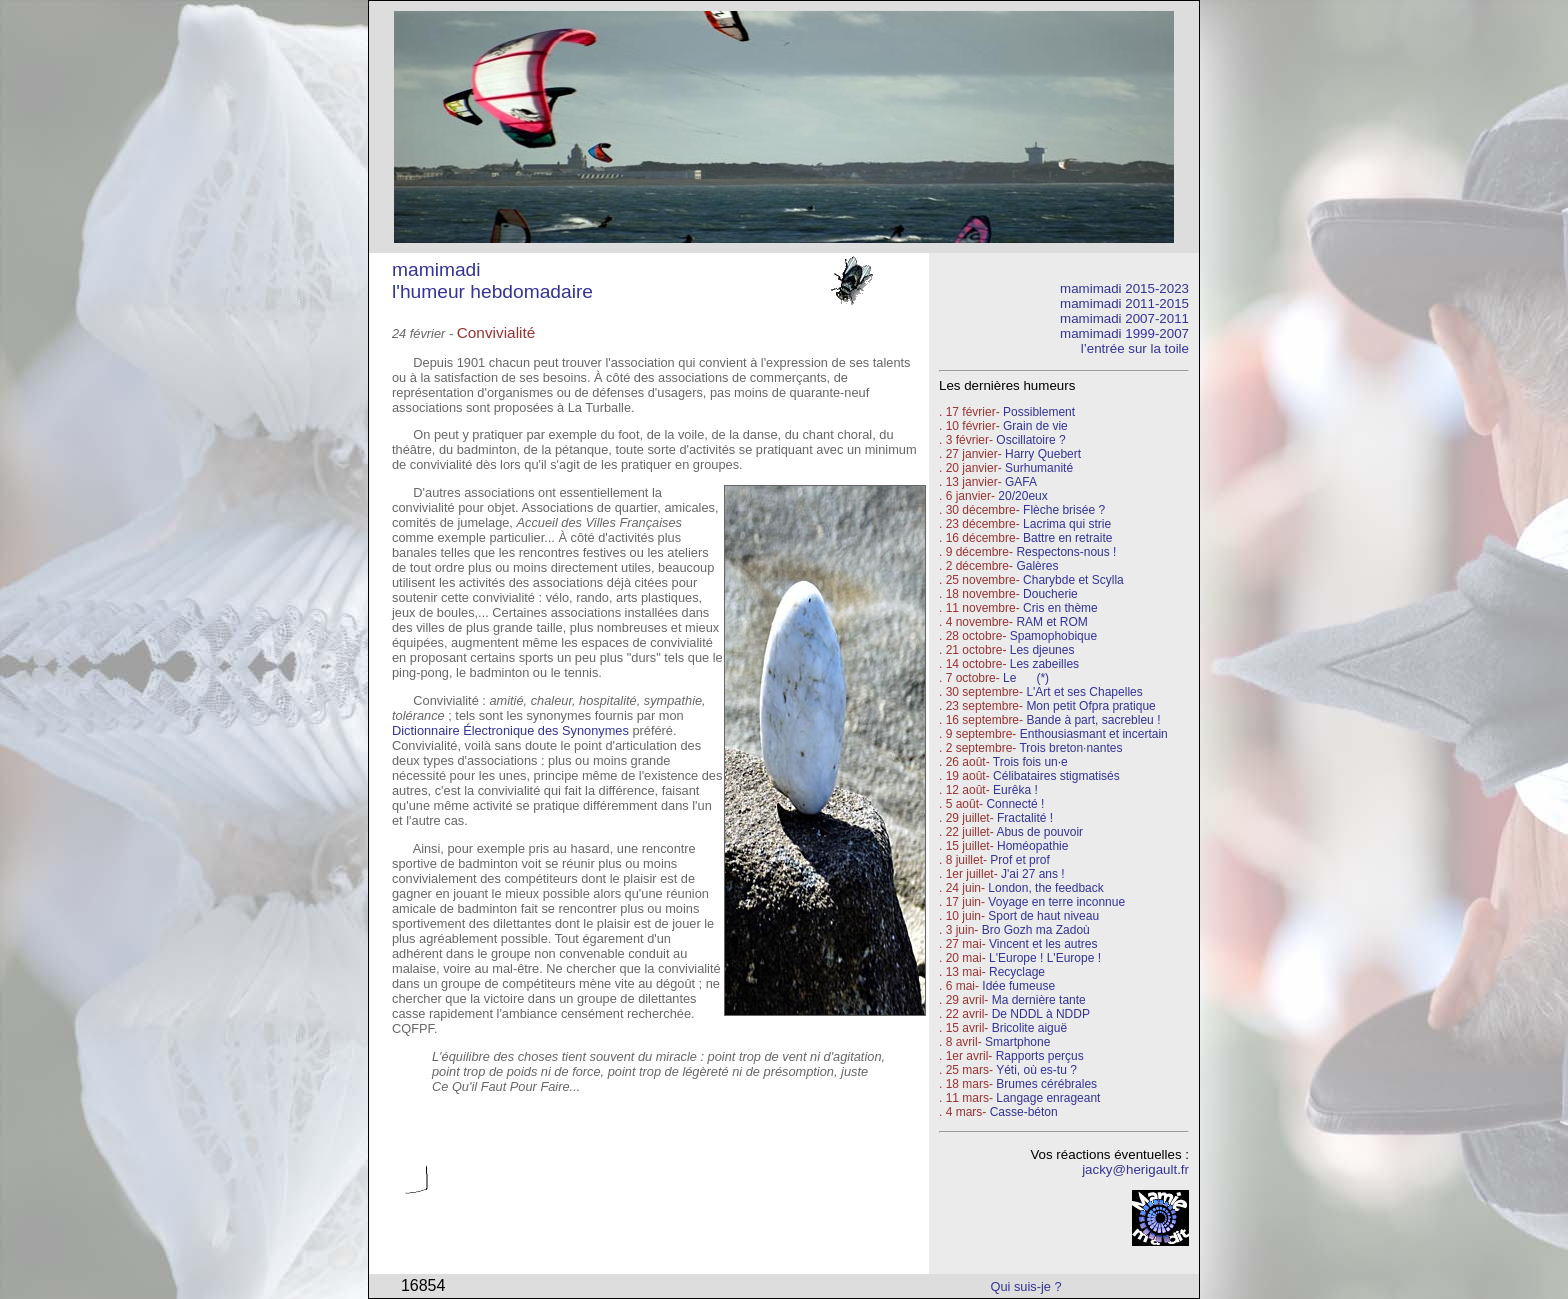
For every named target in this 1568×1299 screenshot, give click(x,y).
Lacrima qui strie (1067, 524)
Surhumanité (1039, 468)
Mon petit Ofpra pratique (1090, 706)
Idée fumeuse (1018, 986)
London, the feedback (1045, 888)
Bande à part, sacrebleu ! (1093, 720)
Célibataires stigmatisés (1056, 776)
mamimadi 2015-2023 (1124, 288)
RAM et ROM (1051, 622)
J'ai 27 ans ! (1033, 874)
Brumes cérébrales (1046, 1084)
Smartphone (1017, 1042)
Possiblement (1039, 412)
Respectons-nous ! (1066, 552)
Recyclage (1017, 972)
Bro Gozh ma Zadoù (1036, 930)
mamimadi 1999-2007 (1124, 333)
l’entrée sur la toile (1135, 348)
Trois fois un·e (1030, 762)
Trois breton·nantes (1070, 748)
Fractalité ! (1023, 818)
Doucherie (1050, 594)
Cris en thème (1060, 608)
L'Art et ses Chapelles (1084, 692)
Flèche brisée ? (1064, 510)
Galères (1037, 566)
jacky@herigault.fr (1135, 1169)
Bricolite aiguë (1029, 1028)
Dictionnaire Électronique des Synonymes (510, 730)
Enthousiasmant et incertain (1094, 734)
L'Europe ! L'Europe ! (1045, 958)
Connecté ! (1015, 804)
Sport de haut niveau (1043, 916)
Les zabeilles (1044, 664)
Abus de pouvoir (1039, 832)
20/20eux (1022, 496)
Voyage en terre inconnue (1056, 902)
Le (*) (1026, 678)
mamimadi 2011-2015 (1124, 303)
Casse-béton (1024, 1112)
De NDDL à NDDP (1041, 1014)
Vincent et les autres (1043, 944)
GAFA (1021, 482)
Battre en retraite (1067, 538)
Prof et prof (1019, 860)
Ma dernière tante (1039, 1000)
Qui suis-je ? (1026, 1286)
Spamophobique (1053, 636)
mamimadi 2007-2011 (1124, 318)
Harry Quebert (1043, 454)
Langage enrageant (1048, 1098)
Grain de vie (1035, 426)
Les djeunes (1042, 650)
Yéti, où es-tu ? (1036, 1070)
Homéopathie (1032, 846)
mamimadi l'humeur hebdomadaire (492, 280)
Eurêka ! (1015, 790)
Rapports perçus (1040, 1056)
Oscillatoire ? (1030, 440)
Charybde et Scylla (1073, 580)
